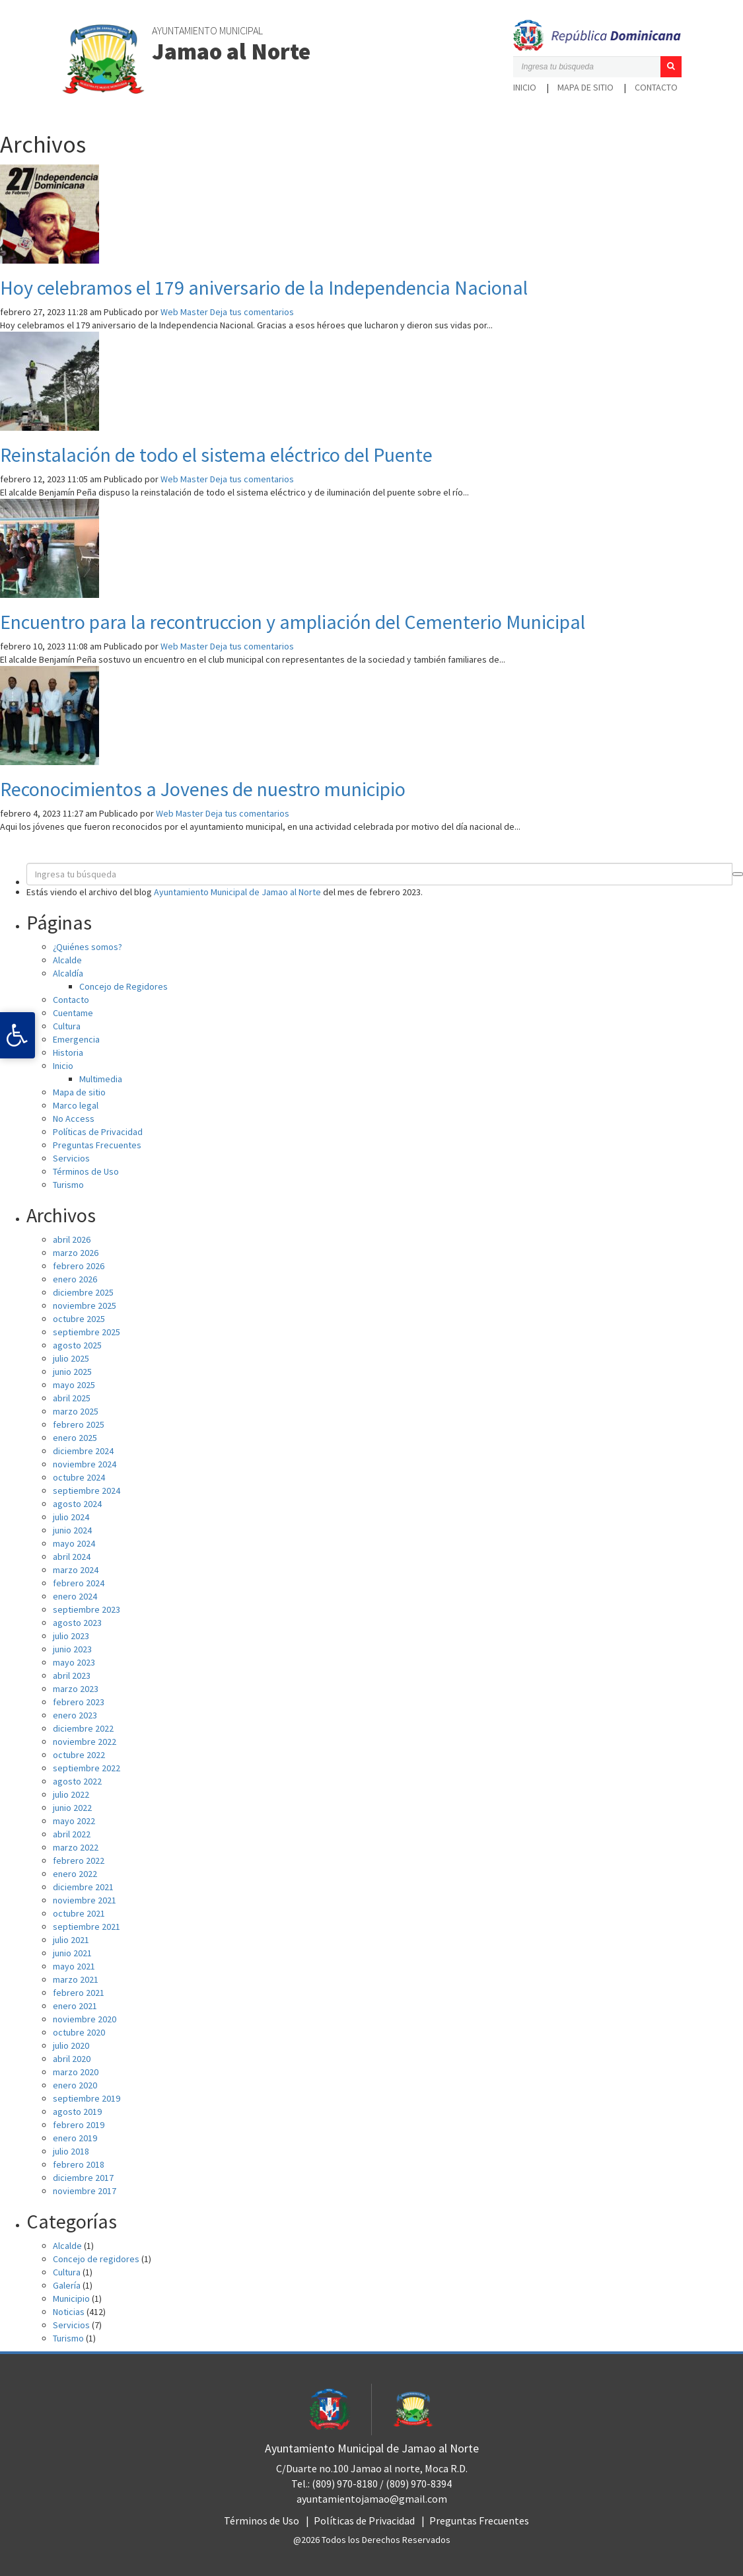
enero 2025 (75, 1438)
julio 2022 (71, 1794)
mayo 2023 (74, 1662)
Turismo (68, 1185)
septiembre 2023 (86, 1609)
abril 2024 (71, 1557)
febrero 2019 (78, 2125)
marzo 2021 (75, 1979)
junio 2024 (72, 1530)
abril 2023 (71, 1675)
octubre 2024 (79, 1477)
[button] (671, 66)
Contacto (656, 87)
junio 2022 (72, 1808)
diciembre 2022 (83, 1728)
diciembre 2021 (83, 1887)
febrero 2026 (78, 1266)
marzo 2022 (75, 1847)
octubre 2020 (79, 2032)
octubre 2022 (79, 1755)
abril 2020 (71, 2059)
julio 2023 (71, 1636)
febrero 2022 (78, 1860)
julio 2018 (71, 2151)
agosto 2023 (77, 1623)
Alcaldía (68, 973)
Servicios (71, 1158)
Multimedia (100, 1079)
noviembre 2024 (84, 1464)
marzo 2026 (75, 1253)
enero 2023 (75, 1715)
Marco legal (75, 1105)
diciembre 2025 (83, 1292)
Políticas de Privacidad (98, 1132)
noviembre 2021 (84, 1900)
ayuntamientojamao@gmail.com (372, 2498)
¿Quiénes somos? (87, 947)
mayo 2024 (74, 1543)
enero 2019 (75, 2138)
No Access (73, 1118)
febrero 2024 (78, 1583)
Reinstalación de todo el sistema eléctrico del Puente (216, 454)
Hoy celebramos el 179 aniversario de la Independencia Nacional (264, 287)
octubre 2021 (79, 1913)
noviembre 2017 (84, 2191)
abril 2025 (71, 1398)
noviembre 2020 (84, 2019)
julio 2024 (71, 1517)
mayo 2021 (74, 1966)
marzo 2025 (75, 1411)
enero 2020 (75, 2085)
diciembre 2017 (83, 2178)
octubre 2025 (79, 1319)
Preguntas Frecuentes (97, 1145)
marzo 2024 (75, 1570)
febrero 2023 (78, 1702)
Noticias (69, 2312)
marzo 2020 (75, 2072)
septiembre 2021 (86, 1926)
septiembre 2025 (86, 1332)
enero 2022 (75, 1874)
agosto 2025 (77, 1345)
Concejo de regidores (96, 2259)
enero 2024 (75, 1596)
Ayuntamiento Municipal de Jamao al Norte (237, 892)
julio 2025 (71, 1358)
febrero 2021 (78, 1993)
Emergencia (76, 1039)
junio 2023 (72, 1649)
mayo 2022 (74, 1821)
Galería (67, 2285)
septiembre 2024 (86, 1490)
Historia (68, 1052)
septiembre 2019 (86, 2098)
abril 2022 (71, 1834)
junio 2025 (72, 1372)
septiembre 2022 (86, 1768)
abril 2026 (71, 1239)
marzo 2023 (75, 1689)
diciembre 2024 (83, 1451)
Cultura (67, 1026)
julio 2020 (71, 2045)
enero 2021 (75, 2006)
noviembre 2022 (84, 1742)
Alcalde (67, 960)
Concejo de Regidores (123, 986)
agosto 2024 (77, 1504)
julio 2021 (71, 1940)
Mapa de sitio (585, 87)
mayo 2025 (74, 1385)
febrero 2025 (78, 1424)
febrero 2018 (78, 2164)
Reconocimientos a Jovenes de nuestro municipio (203, 788)
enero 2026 (75, 1279)
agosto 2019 (77, 2111)
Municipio (71, 2298)
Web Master (184, 312)
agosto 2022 (77, 1781)
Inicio (524, 87)
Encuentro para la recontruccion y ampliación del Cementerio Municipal (292, 621)
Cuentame (73, 1013)
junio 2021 (72, 1953)
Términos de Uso (86, 1171)
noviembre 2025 (84, 1305)
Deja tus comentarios (252, 312)
